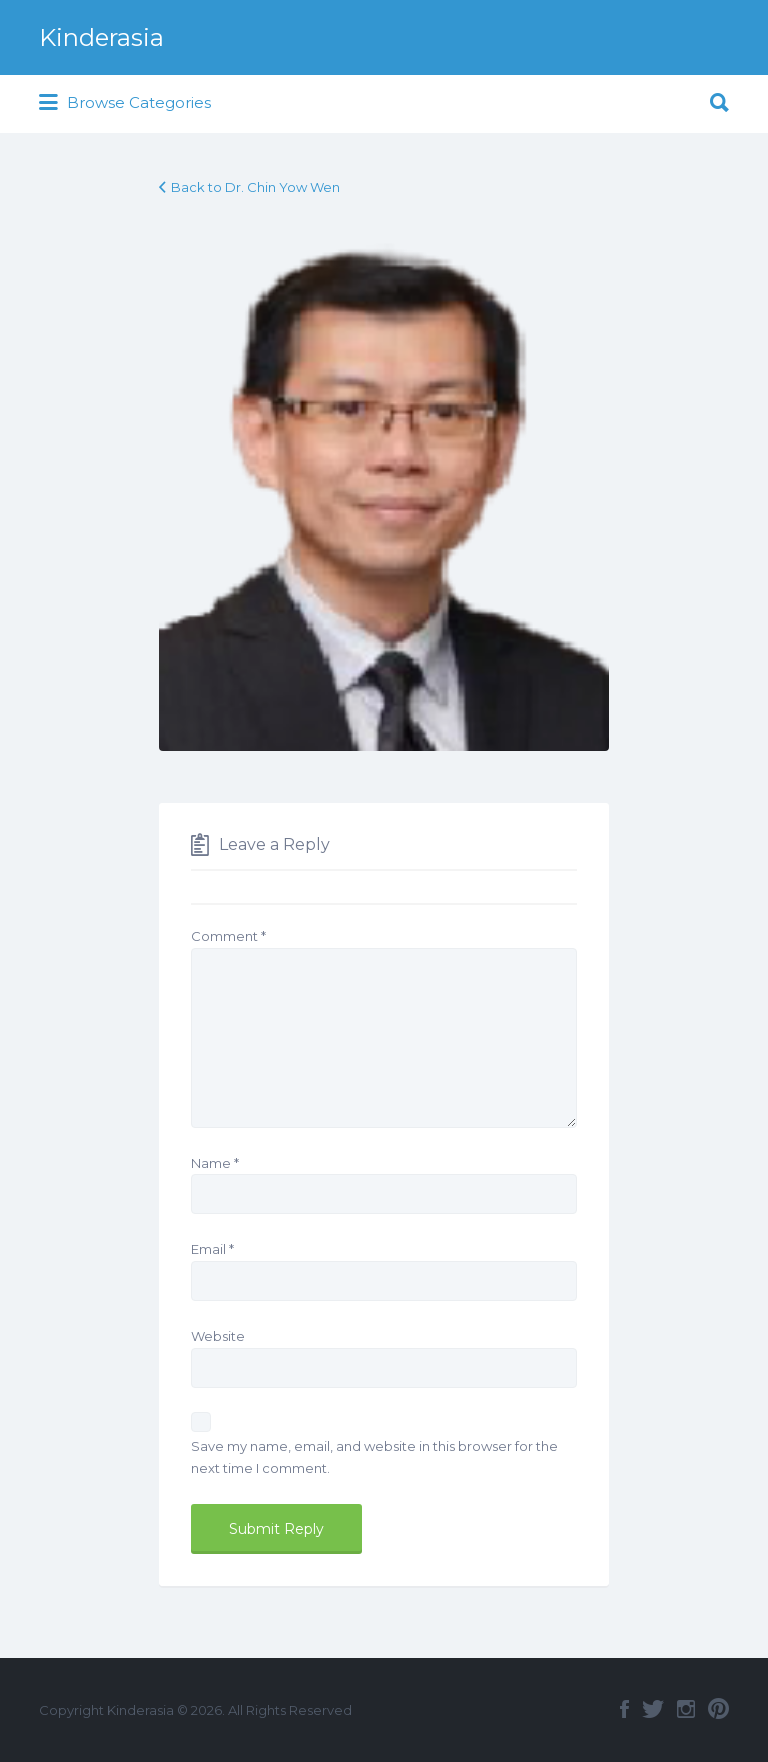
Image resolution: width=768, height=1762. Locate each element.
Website (218, 1336)
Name (215, 1163)
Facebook (624, 1709)
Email (212, 1249)
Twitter (653, 1709)
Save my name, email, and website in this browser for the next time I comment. (374, 1457)
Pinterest (718, 1709)
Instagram (686, 1709)
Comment (228, 936)
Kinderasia (101, 37)
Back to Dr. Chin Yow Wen (255, 187)
